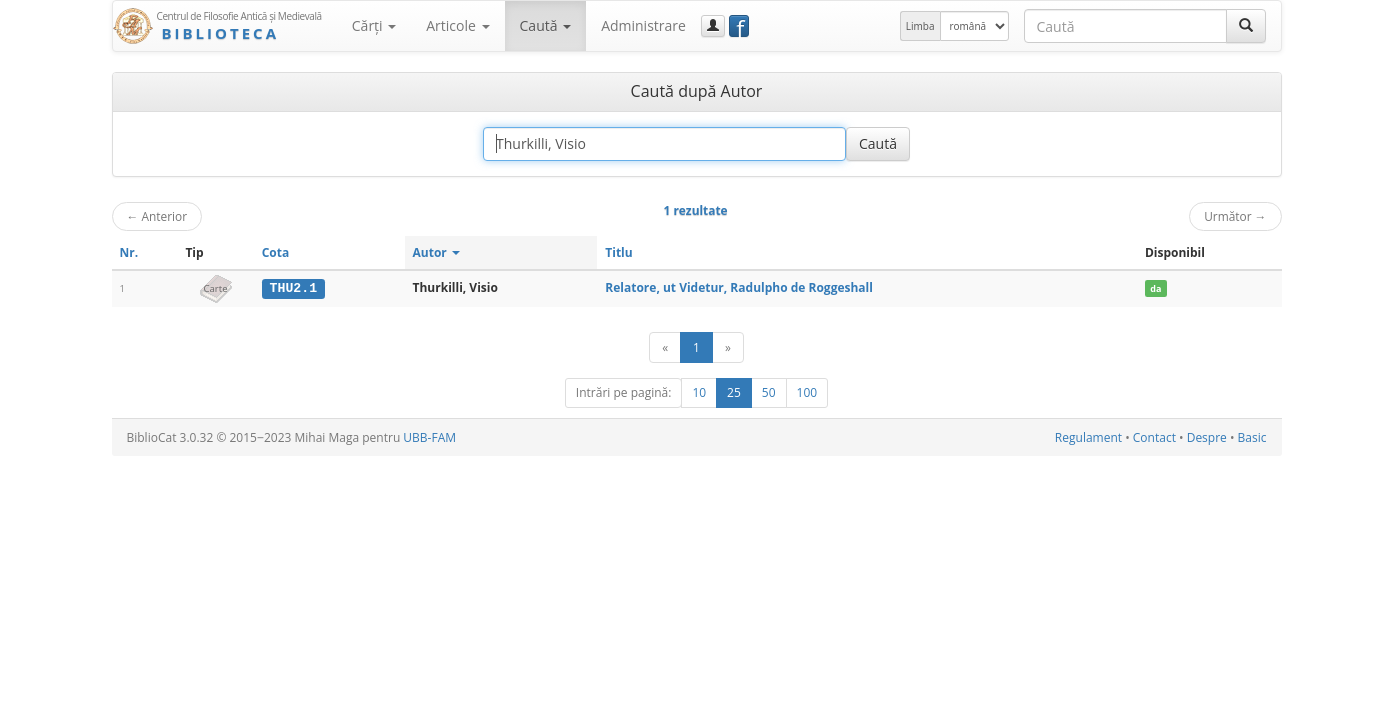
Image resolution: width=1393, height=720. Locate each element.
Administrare (643, 25)
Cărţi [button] (374, 25)
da (1155, 288)
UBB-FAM (429, 437)
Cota (276, 252)
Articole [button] (457, 25)
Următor (1235, 216)
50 (769, 392)
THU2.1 (293, 288)
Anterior (157, 216)
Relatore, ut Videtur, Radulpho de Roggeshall (739, 287)
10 (699, 392)
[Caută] (1246, 26)
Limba (920, 26)
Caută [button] (546, 25)
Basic (1252, 437)
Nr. (129, 252)
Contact (1154, 437)
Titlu (618, 252)
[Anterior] (665, 347)
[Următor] (728, 347)
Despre (1207, 437)
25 (734, 392)
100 (807, 392)
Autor (436, 252)
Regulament (1088, 437)
